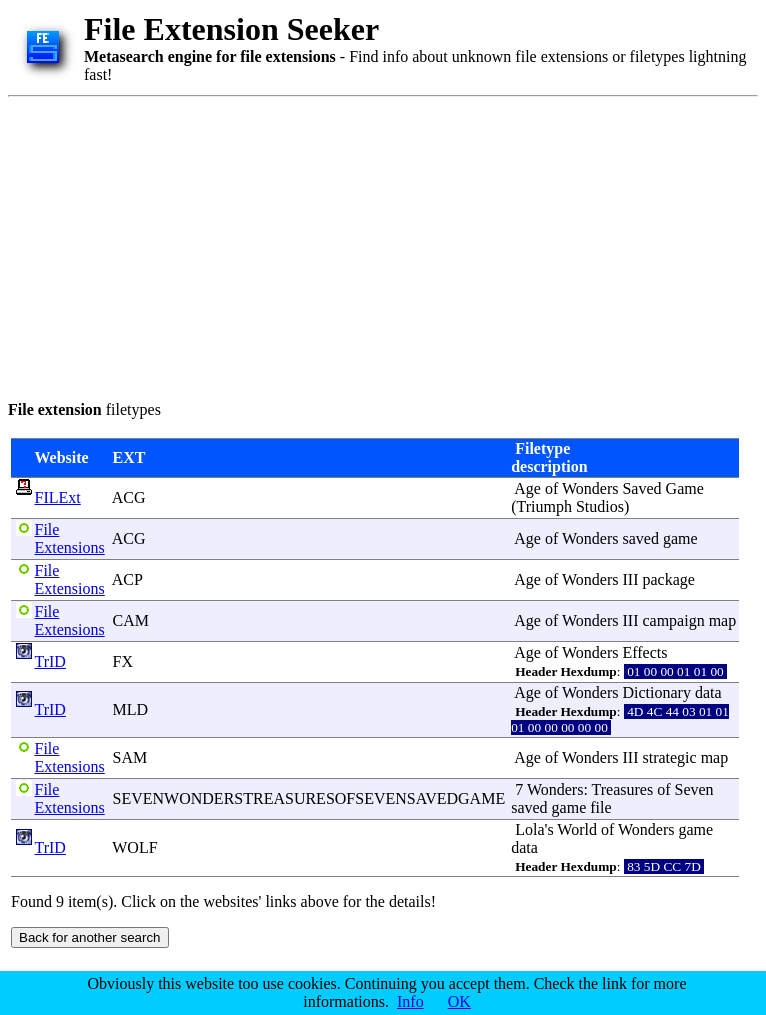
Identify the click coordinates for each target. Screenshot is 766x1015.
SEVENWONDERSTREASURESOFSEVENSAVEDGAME (309, 798)
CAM (131, 620)
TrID (50, 661)
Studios (600, 506)
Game (685, 488)
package (668, 579)
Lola (529, 829)
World (577, 829)
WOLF (134, 847)
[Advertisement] (331, 245)
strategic (669, 757)
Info (410, 1001)
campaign (673, 620)
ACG (129, 497)
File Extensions (70, 538)
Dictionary (656, 692)
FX (123, 661)
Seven (693, 789)
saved (640, 538)
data (708, 692)
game (680, 538)
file (600, 807)
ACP (127, 579)
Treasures (623, 789)
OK (459, 1001)
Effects (644, 652)
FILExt (58, 497)
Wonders (590, 488)
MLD (131, 709)
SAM (130, 757)
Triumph (544, 506)
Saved (641, 488)
